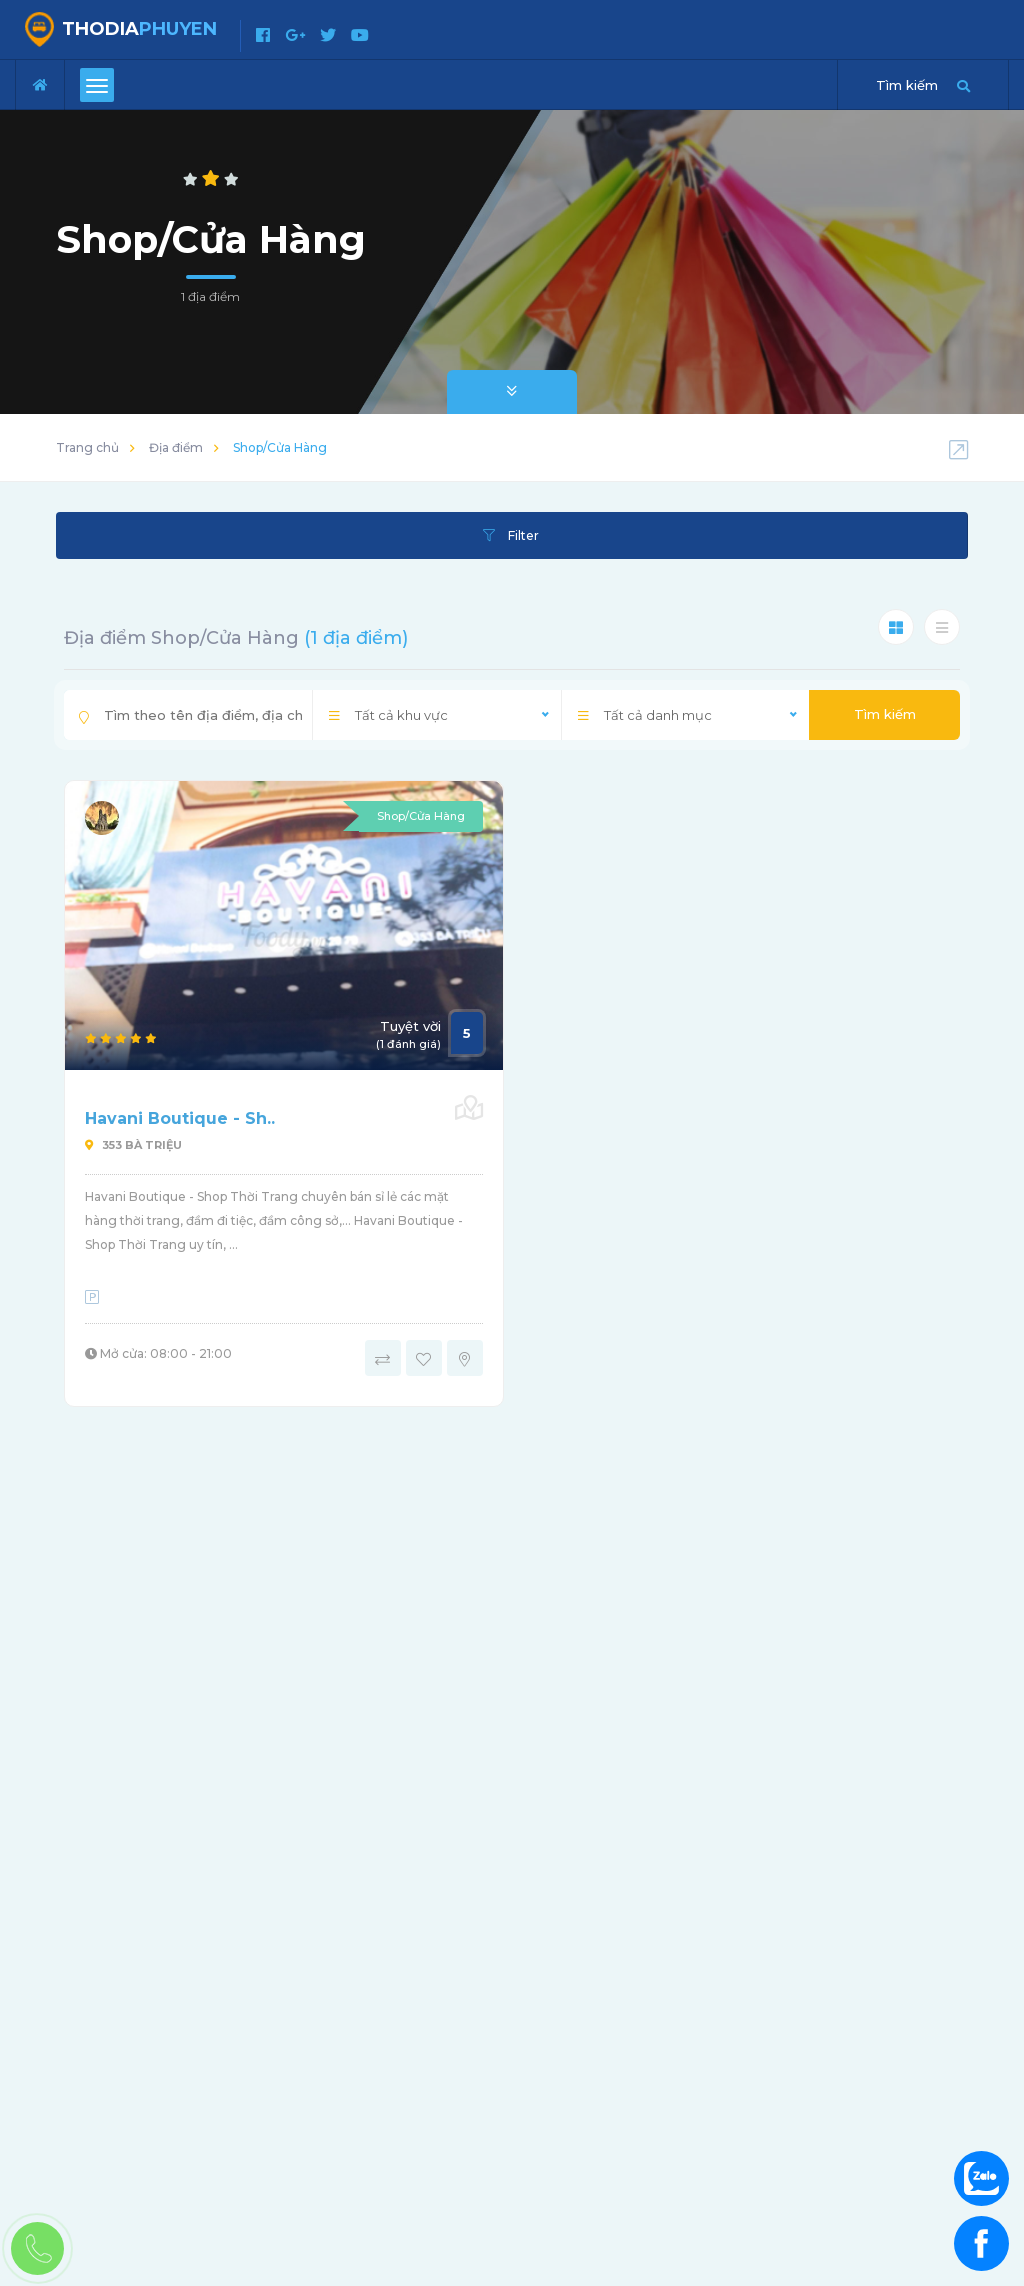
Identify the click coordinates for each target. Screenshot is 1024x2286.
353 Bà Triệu (133, 1145)
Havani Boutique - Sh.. (180, 1118)
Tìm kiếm (885, 714)
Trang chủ (87, 447)
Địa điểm (176, 447)
